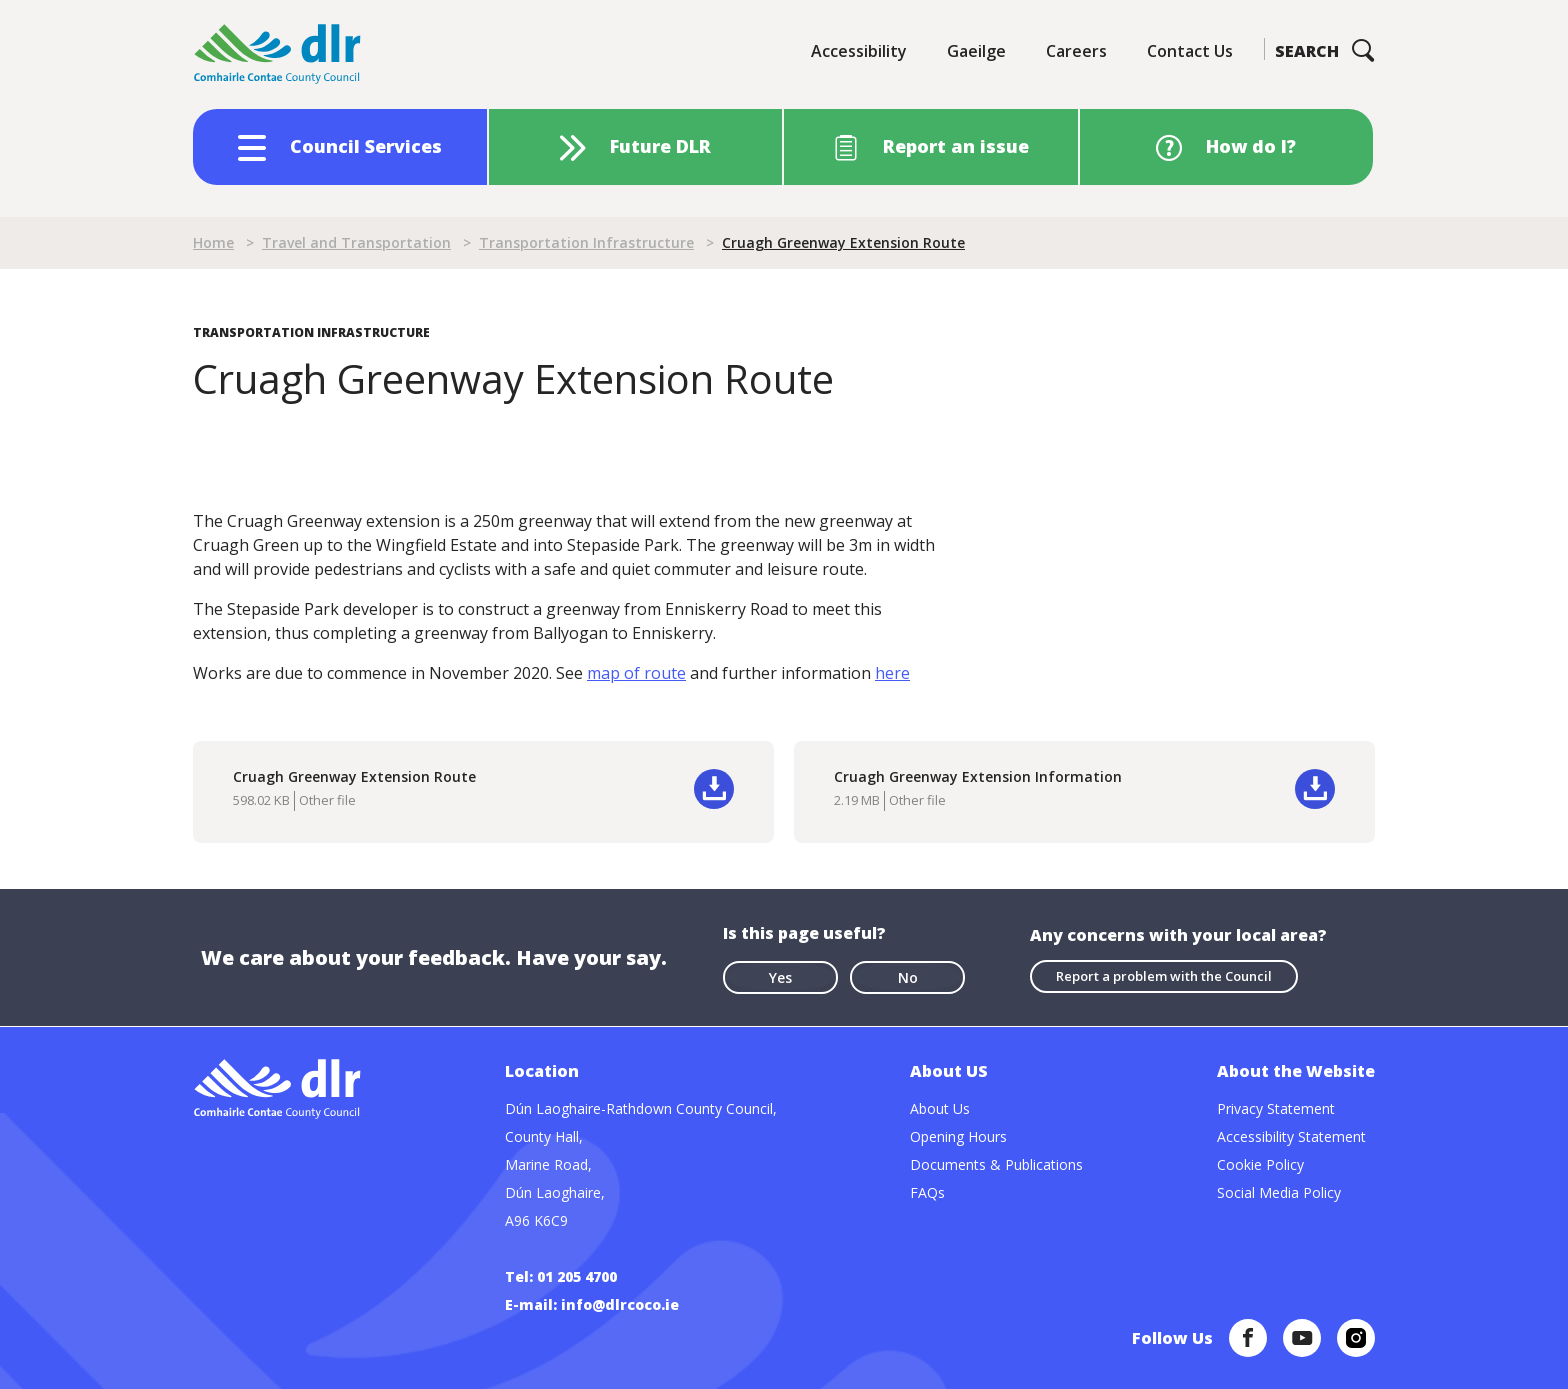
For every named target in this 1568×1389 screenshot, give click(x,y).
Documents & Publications (996, 1164)
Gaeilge (976, 51)
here (892, 673)
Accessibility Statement (1291, 1136)
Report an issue (956, 146)
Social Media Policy (1279, 1192)
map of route (636, 673)
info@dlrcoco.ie (620, 1304)
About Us (940, 1108)
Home (213, 242)
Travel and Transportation (356, 242)
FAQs (927, 1192)
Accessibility (859, 51)
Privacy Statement (1276, 1108)
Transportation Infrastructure (586, 242)
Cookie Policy (1260, 1164)
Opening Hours (958, 1136)
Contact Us (1190, 51)
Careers (1076, 51)
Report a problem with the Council (1164, 976)
